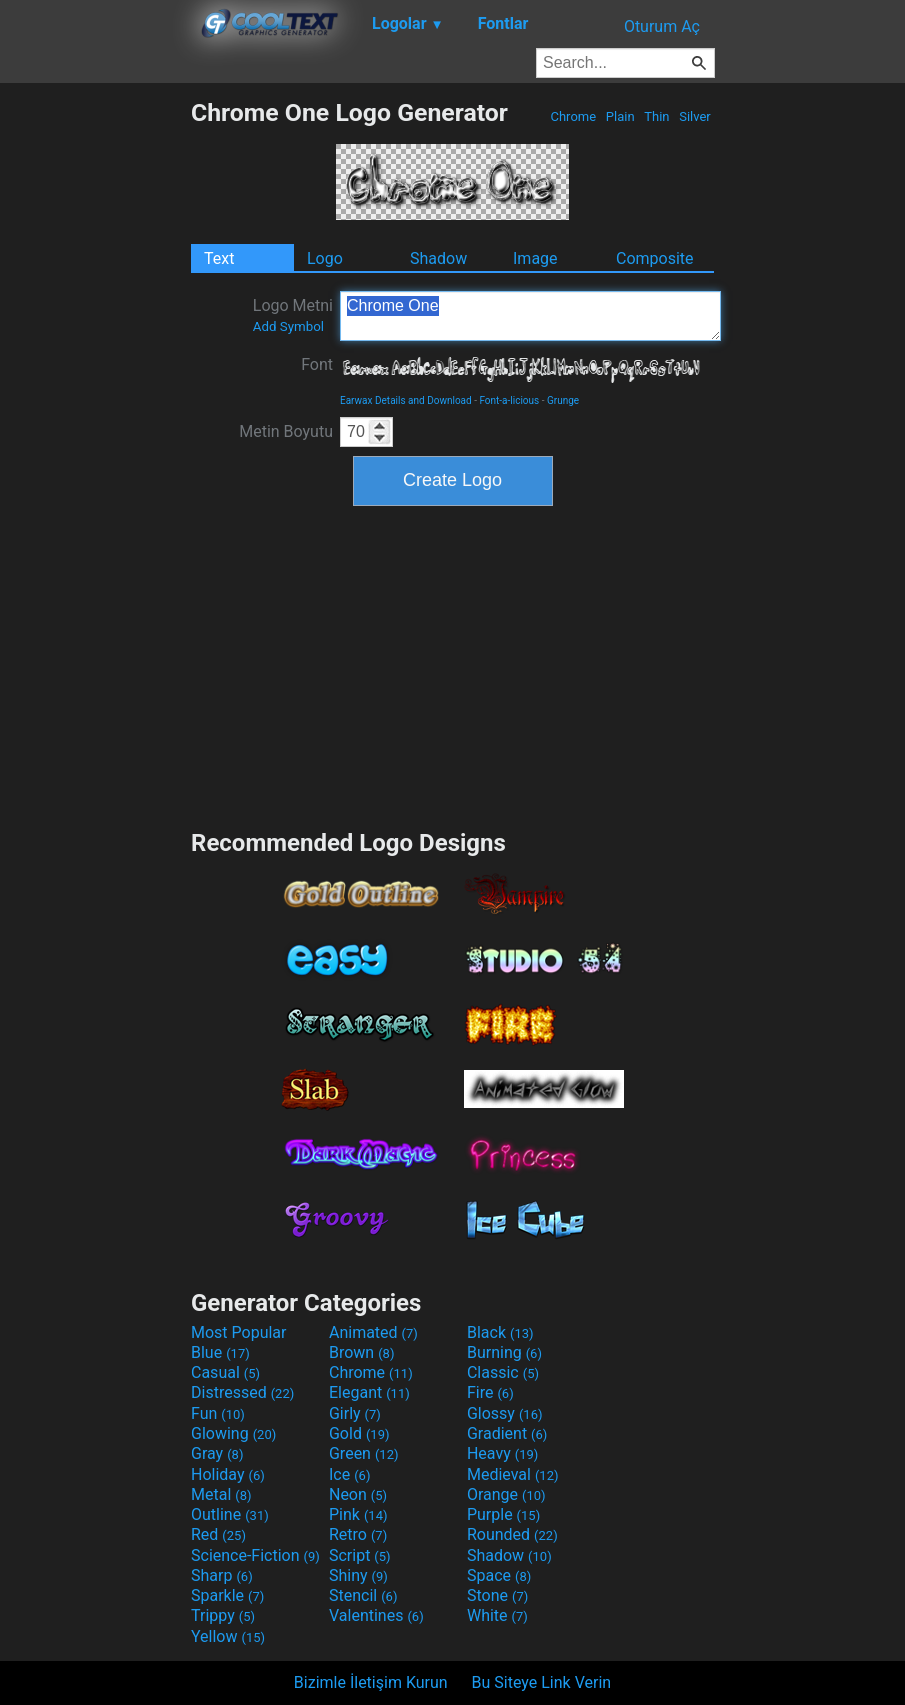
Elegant (369, 1392)
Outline (230, 1514)
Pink (358, 1514)
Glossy (505, 1413)
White (497, 1615)
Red (218, 1534)
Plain (620, 116)
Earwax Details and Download (406, 400)
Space (499, 1575)
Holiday (228, 1474)
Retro (358, 1534)
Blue (220, 1352)
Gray (217, 1453)
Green (364, 1453)
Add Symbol (288, 326)
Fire (490, 1392)
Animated (373, 1332)
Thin (657, 116)
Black (500, 1332)
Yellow (228, 1636)
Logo (325, 258)
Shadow (438, 258)
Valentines (376, 1615)
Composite (655, 258)
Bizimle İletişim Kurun (371, 1682)
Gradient (507, 1433)
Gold (359, 1433)
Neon (358, 1494)
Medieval (513, 1474)
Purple (503, 1514)
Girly (355, 1413)
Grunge (563, 400)
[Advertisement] (95, 398)
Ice (349, 1474)
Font (317, 364)
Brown (361, 1352)
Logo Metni (293, 315)
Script (360, 1555)
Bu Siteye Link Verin (542, 1682)
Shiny (358, 1575)
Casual (225, 1372)
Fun (218, 1413)
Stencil (363, 1595)
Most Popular (239, 1332)
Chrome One (530, 316)
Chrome (573, 116)
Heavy (502, 1453)
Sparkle (227, 1595)
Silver (695, 116)
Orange (506, 1494)
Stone (497, 1595)
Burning (504, 1352)
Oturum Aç (662, 26)
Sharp (222, 1575)
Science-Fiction (255, 1555)
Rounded (512, 1534)
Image (535, 258)
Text (219, 258)
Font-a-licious (509, 400)
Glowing (233, 1433)
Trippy (223, 1615)
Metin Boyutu (286, 431)
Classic (503, 1372)
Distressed (242, 1392)
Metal (221, 1494)
